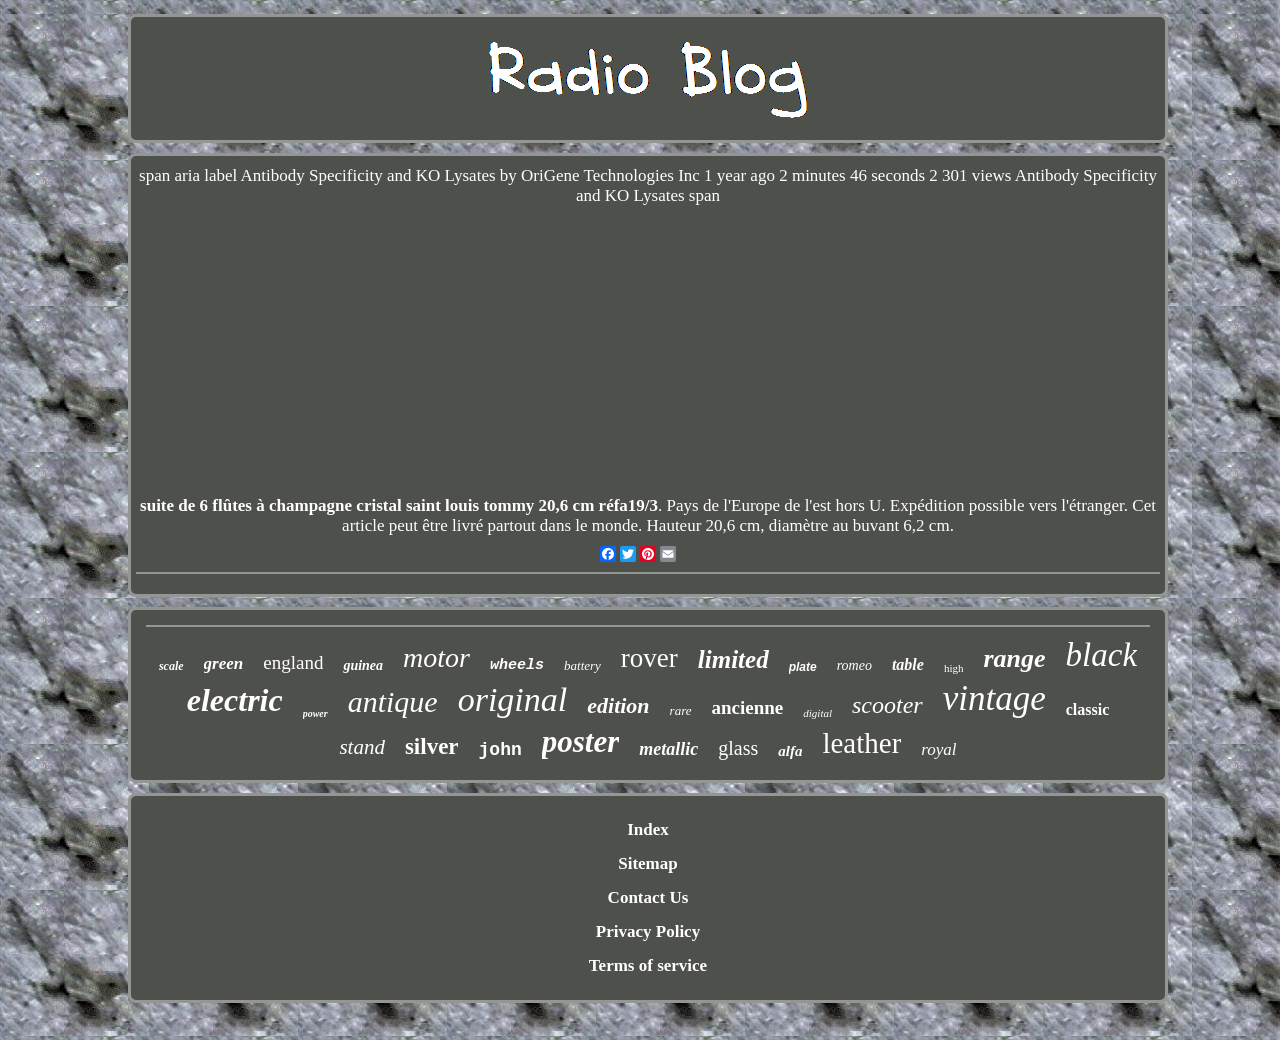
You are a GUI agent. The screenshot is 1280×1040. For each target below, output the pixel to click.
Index (648, 829)
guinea (363, 665)
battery (582, 665)
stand (362, 747)
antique (393, 701)
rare (681, 710)
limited (733, 659)
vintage (994, 698)
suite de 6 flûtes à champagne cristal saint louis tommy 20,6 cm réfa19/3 (399, 505)
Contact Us (648, 897)
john (500, 750)
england (293, 662)
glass (738, 748)
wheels (517, 665)
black (1101, 655)
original (513, 699)
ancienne (748, 707)
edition (618, 705)
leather (861, 743)
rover (649, 658)
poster (581, 741)
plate (803, 667)
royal (938, 749)
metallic (668, 749)
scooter (887, 705)
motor (436, 657)
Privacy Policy (648, 931)
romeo (854, 665)
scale (171, 666)
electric (235, 700)
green (224, 663)
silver (432, 746)
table (908, 664)
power (315, 713)
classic (1088, 709)
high (954, 668)
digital (817, 713)
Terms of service (648, 965)
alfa (790, 751)
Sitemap (648, 863)
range (1014, 658)
